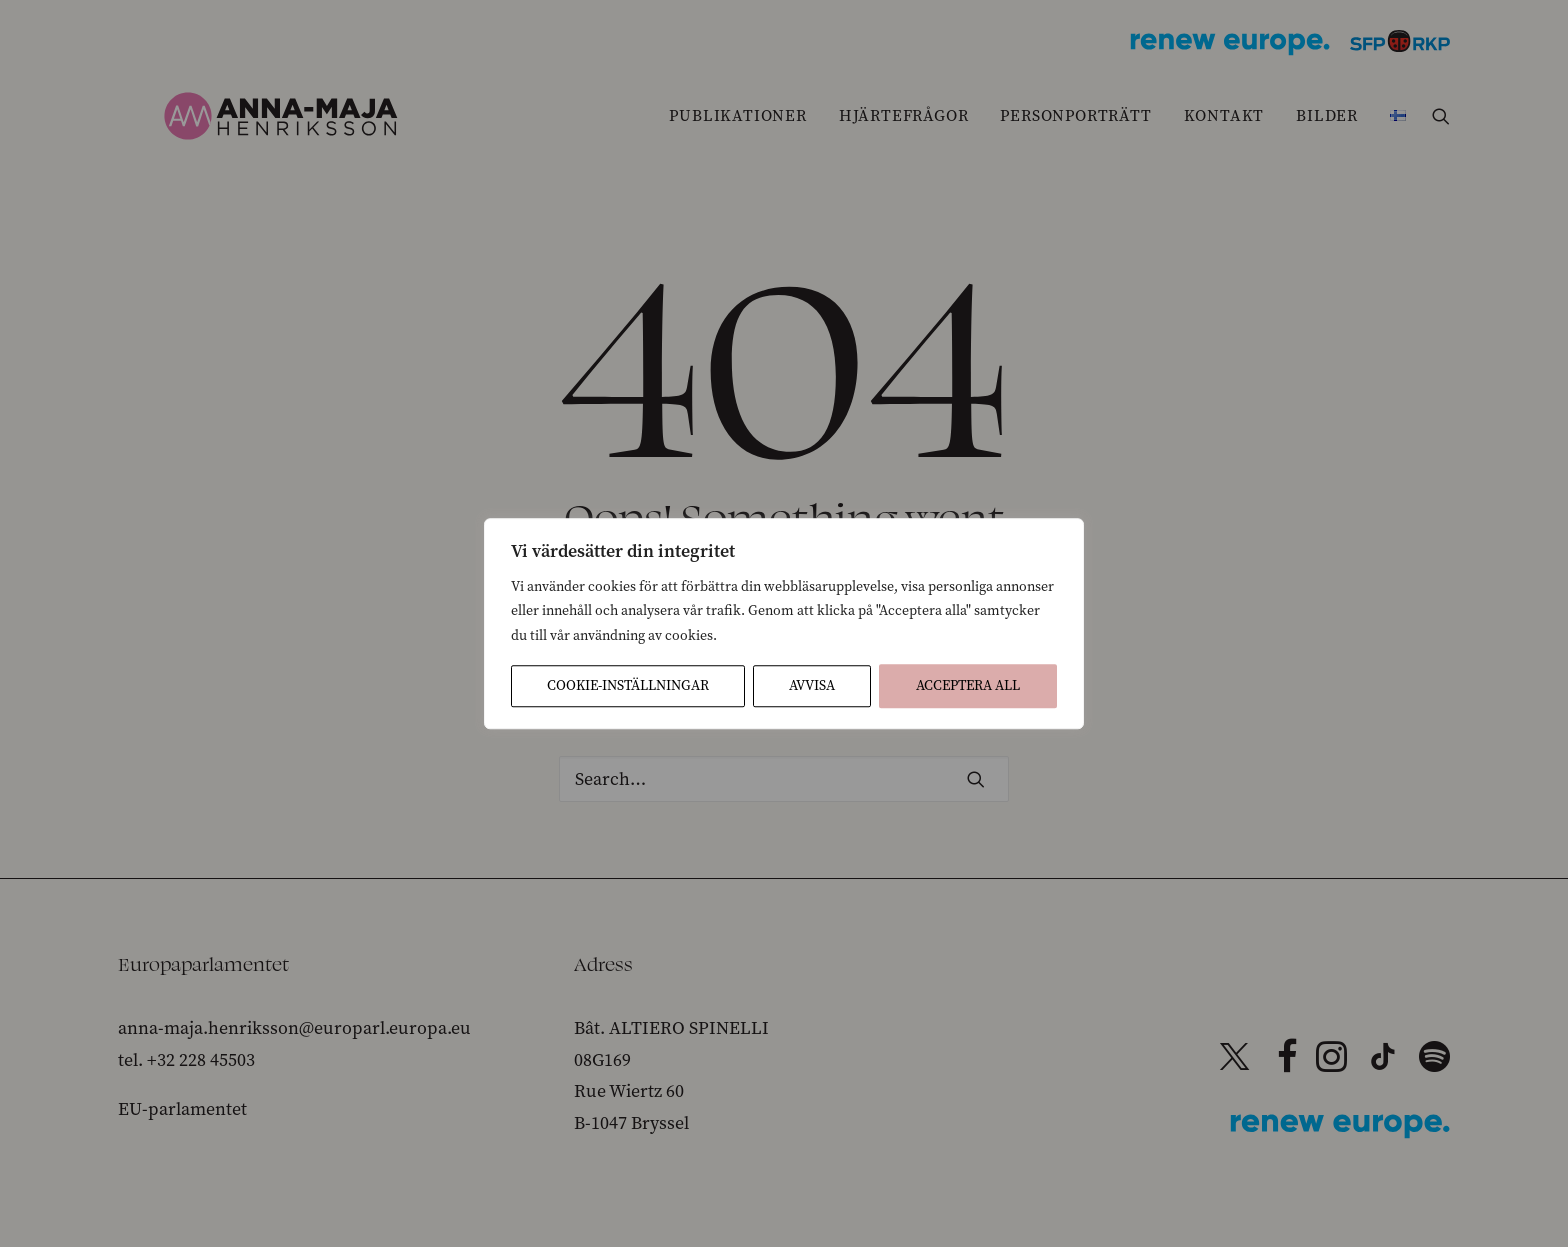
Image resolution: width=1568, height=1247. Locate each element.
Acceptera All (968, 685)
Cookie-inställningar (628, 685)
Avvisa (812, 685)
